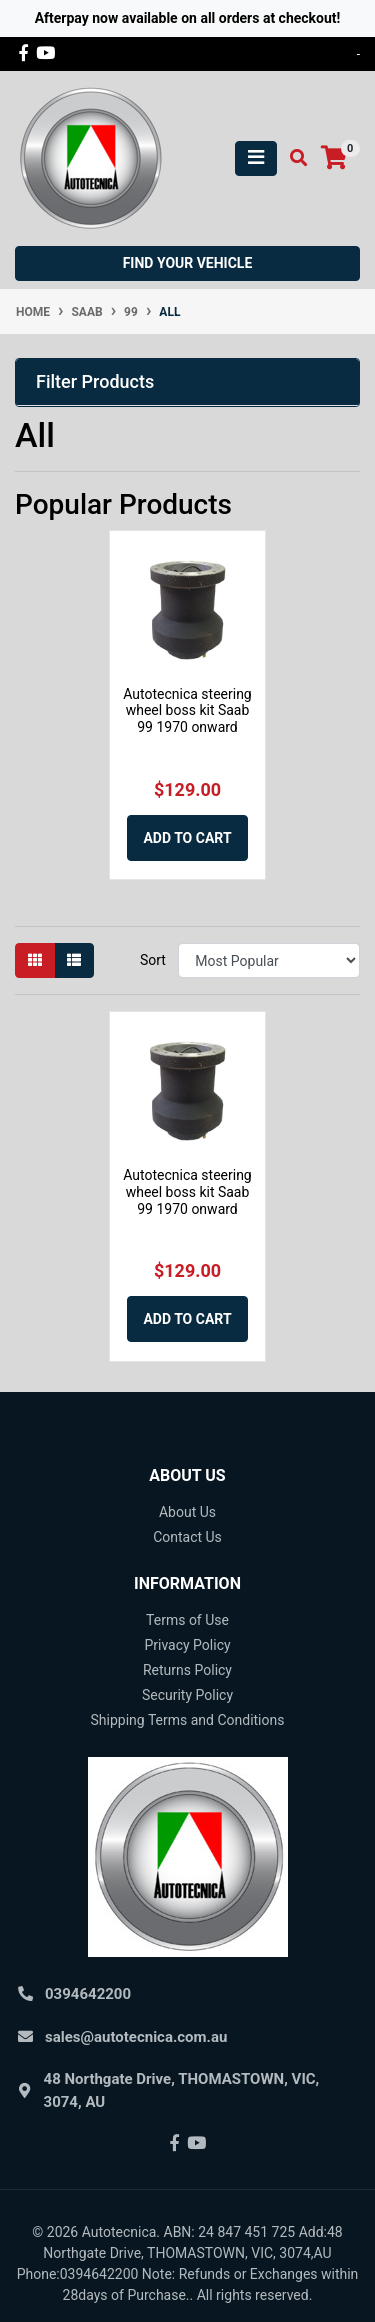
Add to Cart (187, 838)
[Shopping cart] (334, 158)
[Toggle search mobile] (292, 158)
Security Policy (187, 1695)
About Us (187, 1512)
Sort (153, 960)
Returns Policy (187, 1670)
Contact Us (187, 1537)
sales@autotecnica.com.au (136, 2037)
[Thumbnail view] (35, 960)
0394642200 (88, 1994)
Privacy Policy (187, 1645)
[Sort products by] (269, 960)
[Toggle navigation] (256, 158)
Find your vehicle (188, 263)
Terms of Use (187, 1620)
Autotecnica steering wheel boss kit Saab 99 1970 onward (187, 711)
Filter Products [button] (95, 381)
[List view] (74, 960)
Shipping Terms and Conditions (188, 1720)
